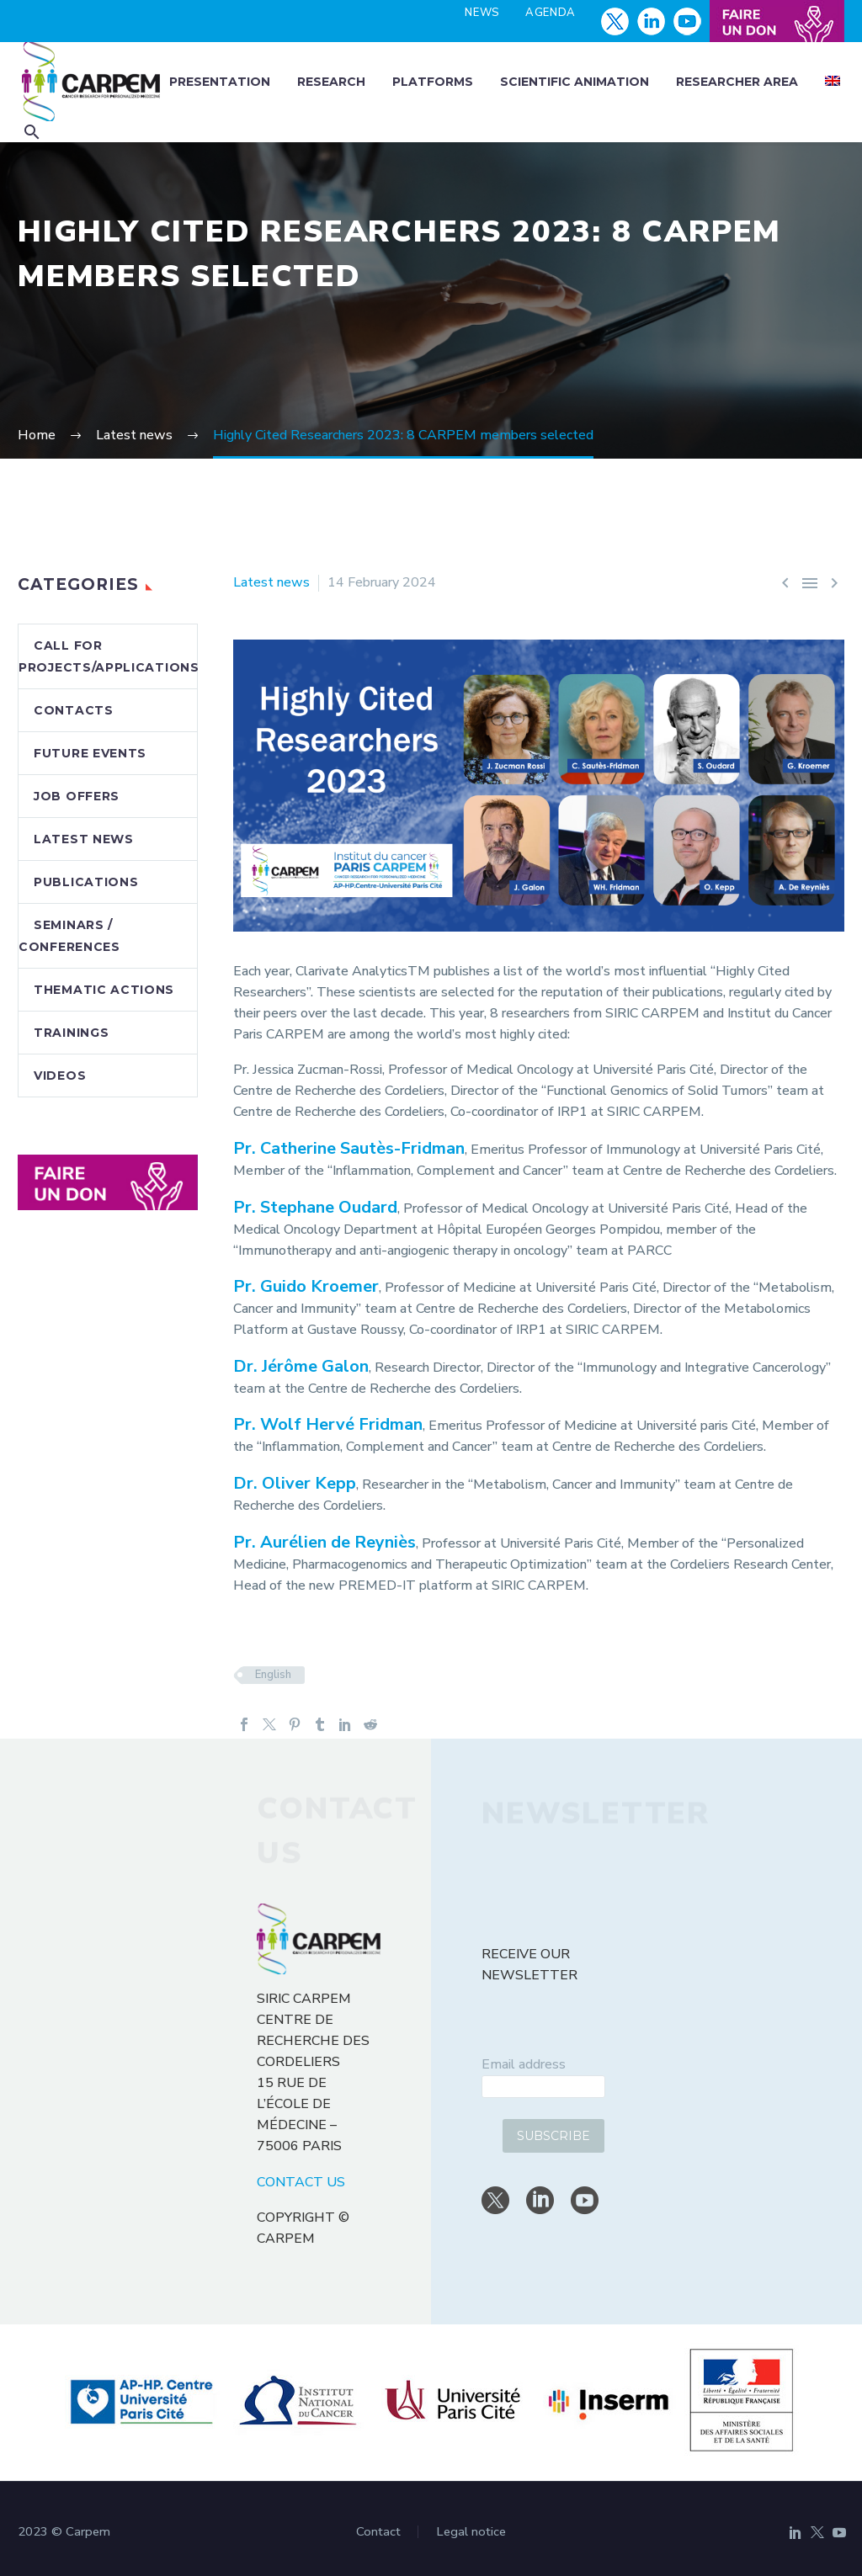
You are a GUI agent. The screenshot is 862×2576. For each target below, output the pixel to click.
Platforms (432, 81)
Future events (90, 753)
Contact (378, 2532)
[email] (543, 2086)
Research (331, 81)
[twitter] (495, 2200)
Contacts (74, 710)
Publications (86, 882)
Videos (60, 1075)
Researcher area (737, 81)
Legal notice (471, 2532)
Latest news (271, 582)
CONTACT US (301, 2182)
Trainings (71, 1032)
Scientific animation (574, 81)
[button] (32, 131)
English (273, 1674)
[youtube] (585, 2200)
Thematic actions (104, 989)
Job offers (77, 796)
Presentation (219, 81)
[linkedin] (540, 2200)
